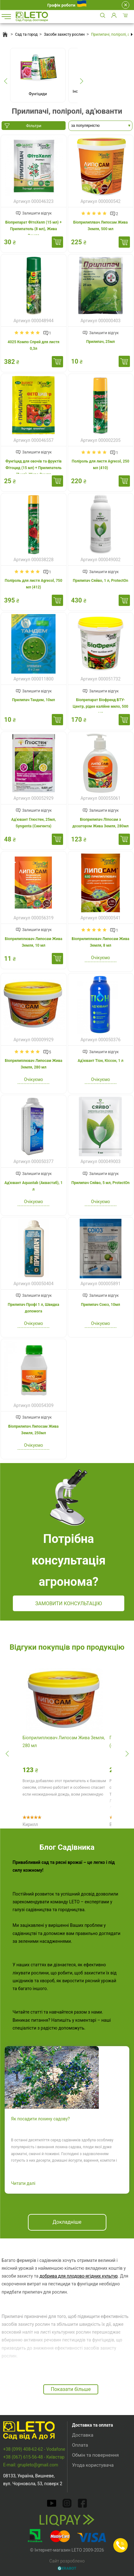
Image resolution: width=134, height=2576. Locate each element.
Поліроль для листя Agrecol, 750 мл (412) (33, 583)
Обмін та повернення (95, 2455)
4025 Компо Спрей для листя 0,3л (33, 345)
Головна (5, 34)
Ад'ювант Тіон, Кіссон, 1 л (100, 1060)
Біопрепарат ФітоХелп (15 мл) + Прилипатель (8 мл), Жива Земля (33, 229)
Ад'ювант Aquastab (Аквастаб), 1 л (33, 1186)
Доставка (83, 2435)
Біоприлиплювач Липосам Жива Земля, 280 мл (33, 1063)
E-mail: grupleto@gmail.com (30, 2464)
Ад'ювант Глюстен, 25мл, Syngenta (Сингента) (33, 822)
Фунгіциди (38, 94)
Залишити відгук (37, 213)
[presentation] (5, 80)
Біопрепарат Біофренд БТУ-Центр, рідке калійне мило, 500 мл (100, 706)
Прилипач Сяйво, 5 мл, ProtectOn (100, 1183)
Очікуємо (100, 957)
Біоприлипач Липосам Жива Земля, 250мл (33, 1429)
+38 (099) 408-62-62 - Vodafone (34, 2449)
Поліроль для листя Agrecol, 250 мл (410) (100, 464)
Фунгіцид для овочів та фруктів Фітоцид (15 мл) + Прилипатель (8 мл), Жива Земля (33, 468)
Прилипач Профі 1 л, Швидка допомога (33, 1307)
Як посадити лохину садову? (40, 2118)
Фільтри (33, 125)
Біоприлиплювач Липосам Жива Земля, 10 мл (33, 942)
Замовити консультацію (68, 1603)
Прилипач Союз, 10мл (100, 1304)
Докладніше (67, 2222)
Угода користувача (93, 2465)
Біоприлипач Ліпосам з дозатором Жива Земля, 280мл (100, 822)
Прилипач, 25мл (100, 341)
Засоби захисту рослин (64, 34)
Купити (57, 242)
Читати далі (23, 2183)
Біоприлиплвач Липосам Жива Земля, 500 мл (100, 225)
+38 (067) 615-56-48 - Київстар (33, 2457)
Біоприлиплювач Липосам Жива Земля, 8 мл (100, 942)
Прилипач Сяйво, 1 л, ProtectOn (100, 580)
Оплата (80, 2445)
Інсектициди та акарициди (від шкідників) (96, 94)
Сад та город (26, 34)
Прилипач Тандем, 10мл (33, 700)
